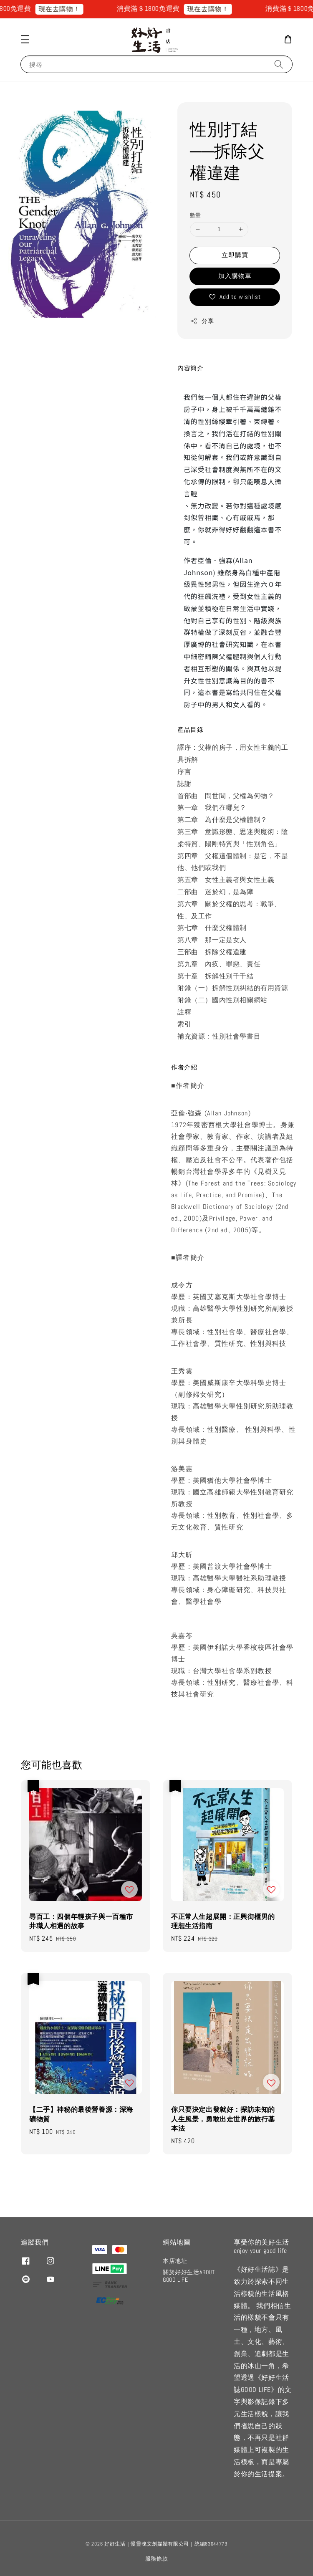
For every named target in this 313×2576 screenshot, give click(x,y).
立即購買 (235, 255)
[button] (25, 39)
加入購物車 (235, 276)
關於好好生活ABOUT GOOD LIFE (189, 2275)
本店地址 (175, 2261)
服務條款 (156, 2558)
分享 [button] (202, 321)
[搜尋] (278, 64)
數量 (195, 215)
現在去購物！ (68, 9)
